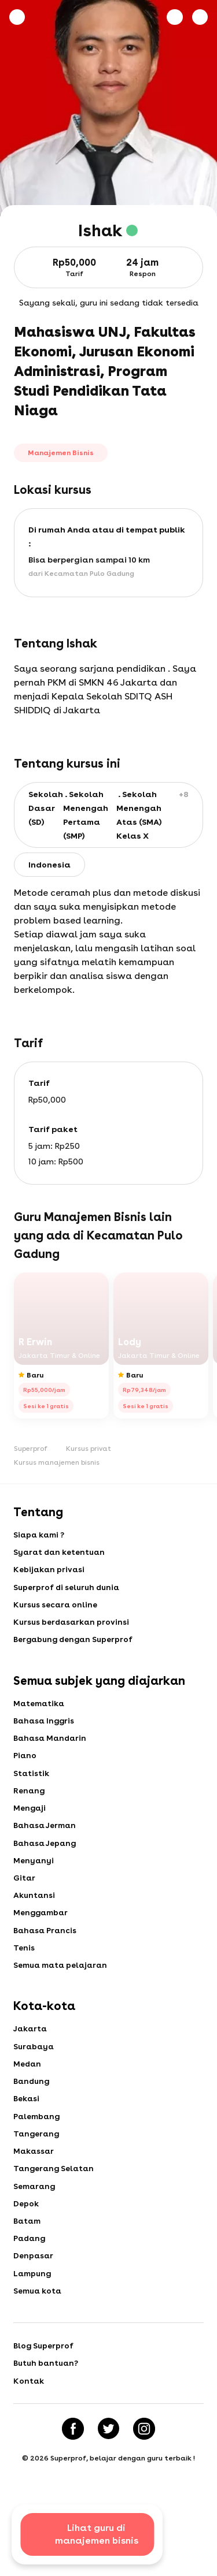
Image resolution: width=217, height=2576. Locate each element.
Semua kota (38, 2330)
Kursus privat (88, 1449)
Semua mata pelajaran (62, 1988)
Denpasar (33, 2293)
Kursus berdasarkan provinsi (73, 1627)
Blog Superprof (44, 2386)
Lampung (33, 2311)
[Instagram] (145, 2472)
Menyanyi (33, 1877)
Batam (27, 2256)
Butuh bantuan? (47, 2404)
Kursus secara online (56, 1609)
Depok (26, 2237)
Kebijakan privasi (49, 1572)
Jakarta (31, 2052)
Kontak (29, 2423)
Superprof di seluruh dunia (68, 1590)
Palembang (37, 2145)
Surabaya (34, 2071)
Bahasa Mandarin (51, 1747)
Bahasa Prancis (46, 1951)
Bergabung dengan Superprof (75, 1646)
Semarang (35, 2219)
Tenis (24, 1969)
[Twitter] (108, 2472)
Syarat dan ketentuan (60, 1553)
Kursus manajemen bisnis (57, 1462)
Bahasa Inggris (45, 1729)
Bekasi (26, 2126)
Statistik (31, 1784)
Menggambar (41, 1932)
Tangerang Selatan (55, 2200)
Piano (25, 1766)
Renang (29, 1803)
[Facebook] (71, 2472)
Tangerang (37, 2163)
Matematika (39, 1710)
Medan (27, 2089)
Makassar (34, 2182)
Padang (30, 2274)
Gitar (24, 1895)
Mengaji (30, 1821)
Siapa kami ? (39, 1535)
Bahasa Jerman (45, 1840)
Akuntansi (34, 1914)
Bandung (32, 2108)
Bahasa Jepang (46, 1858)
